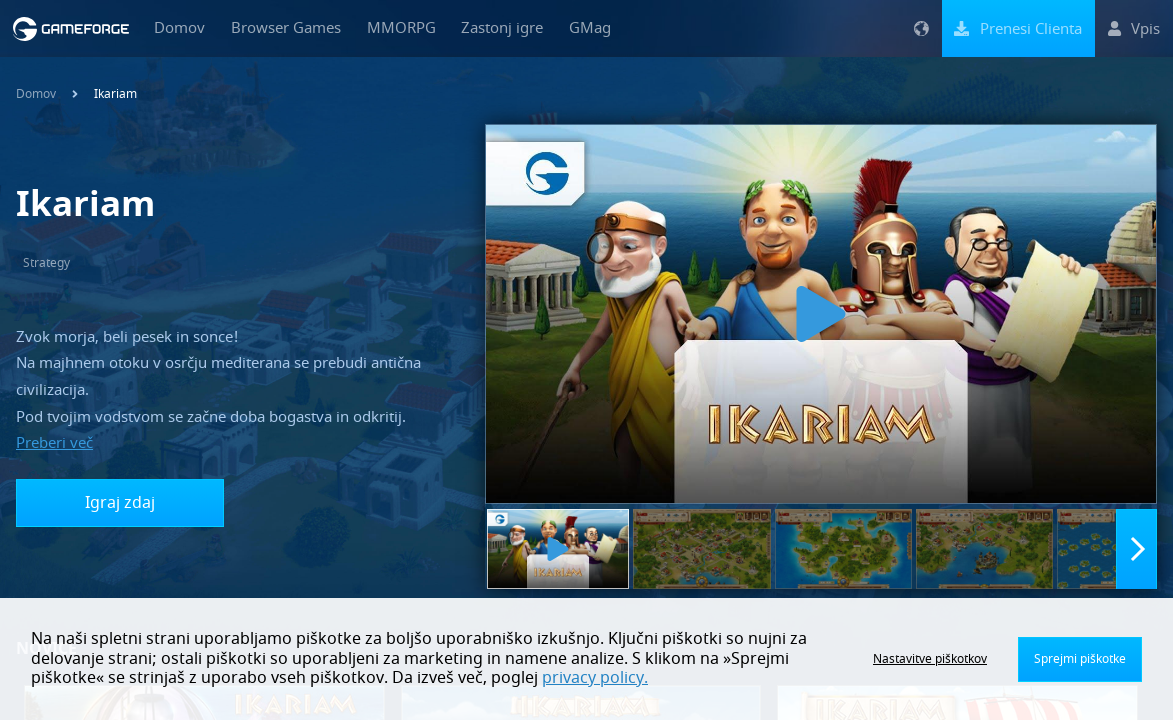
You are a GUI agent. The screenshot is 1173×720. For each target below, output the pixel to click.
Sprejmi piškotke (1080, 659)
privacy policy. (595, 678)
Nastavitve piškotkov (930, 659)
